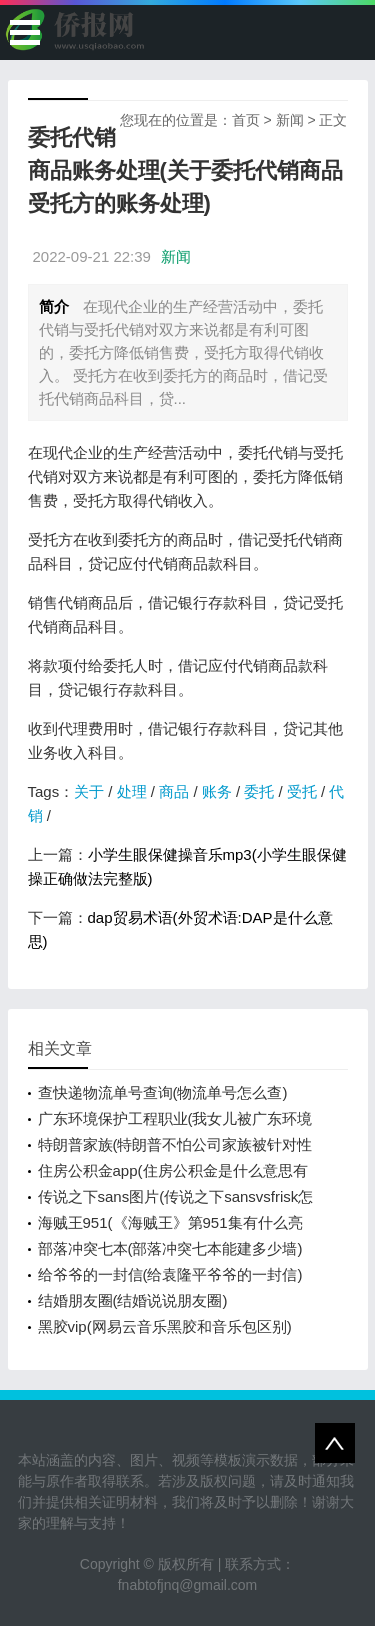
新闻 (290, 120)
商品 (174, 791)
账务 (217, 791)
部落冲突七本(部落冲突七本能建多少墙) (170, 1248)
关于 (89, 791)
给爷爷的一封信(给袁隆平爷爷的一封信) (170, 1274)
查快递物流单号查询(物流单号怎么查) (163, 1092)
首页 (246, 120)
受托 (302, 791)
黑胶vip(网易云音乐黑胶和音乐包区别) (165, 1326)
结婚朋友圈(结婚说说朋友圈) (133, 1300)
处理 (132, 791)
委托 (259, 791)
